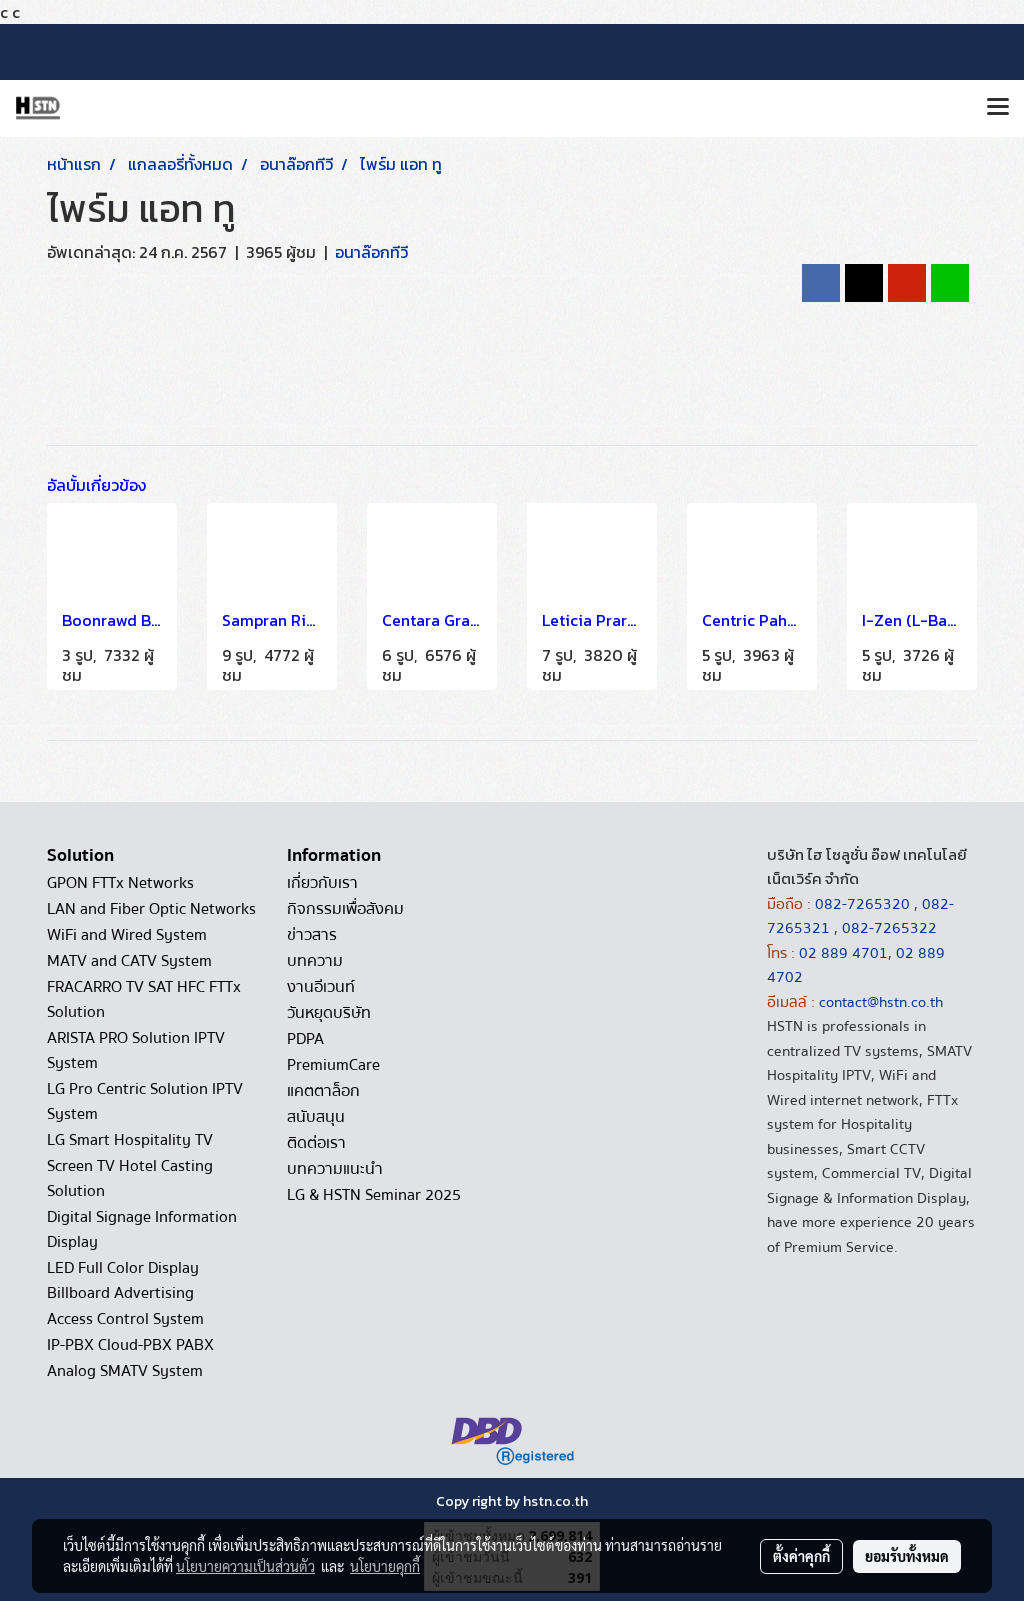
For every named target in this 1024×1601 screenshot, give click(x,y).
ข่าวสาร (312, 935)
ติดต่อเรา (316, 1143)
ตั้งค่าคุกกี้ (801, 1556)
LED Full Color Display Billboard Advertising (123, 1280)
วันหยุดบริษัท (329, 1013)
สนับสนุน (316, 1117)
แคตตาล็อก (323, 1091)
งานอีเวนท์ (321, 987)
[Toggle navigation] (998, 108)
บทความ (315, 961)
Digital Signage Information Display (142, 1229)
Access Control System (125, 1319)
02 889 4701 (843, 953)
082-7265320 (864, 904)
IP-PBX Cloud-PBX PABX (130, 1345)
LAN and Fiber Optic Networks (151, 909)
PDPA (305, 1039)
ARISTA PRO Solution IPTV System (136, 1050)
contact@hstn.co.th (881, 1002)
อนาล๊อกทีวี (371, 252)
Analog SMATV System (125, 1371)
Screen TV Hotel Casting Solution (130, 1178)
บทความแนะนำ (335, 1169)
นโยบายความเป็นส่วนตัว (245, 1566)
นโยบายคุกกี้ (385, 1566)
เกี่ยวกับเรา (322, 883)
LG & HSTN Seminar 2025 (374, 1195)
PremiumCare (333, 1065)
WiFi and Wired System (127, 935)
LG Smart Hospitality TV (130, 1140)
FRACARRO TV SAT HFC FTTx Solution (144, 999)
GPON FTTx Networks (120, 883)
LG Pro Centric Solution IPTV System (145, 1101)
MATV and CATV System (129, 961)
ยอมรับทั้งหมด (907, 1556)
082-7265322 (889, 928)
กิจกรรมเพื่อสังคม (345, 909)
